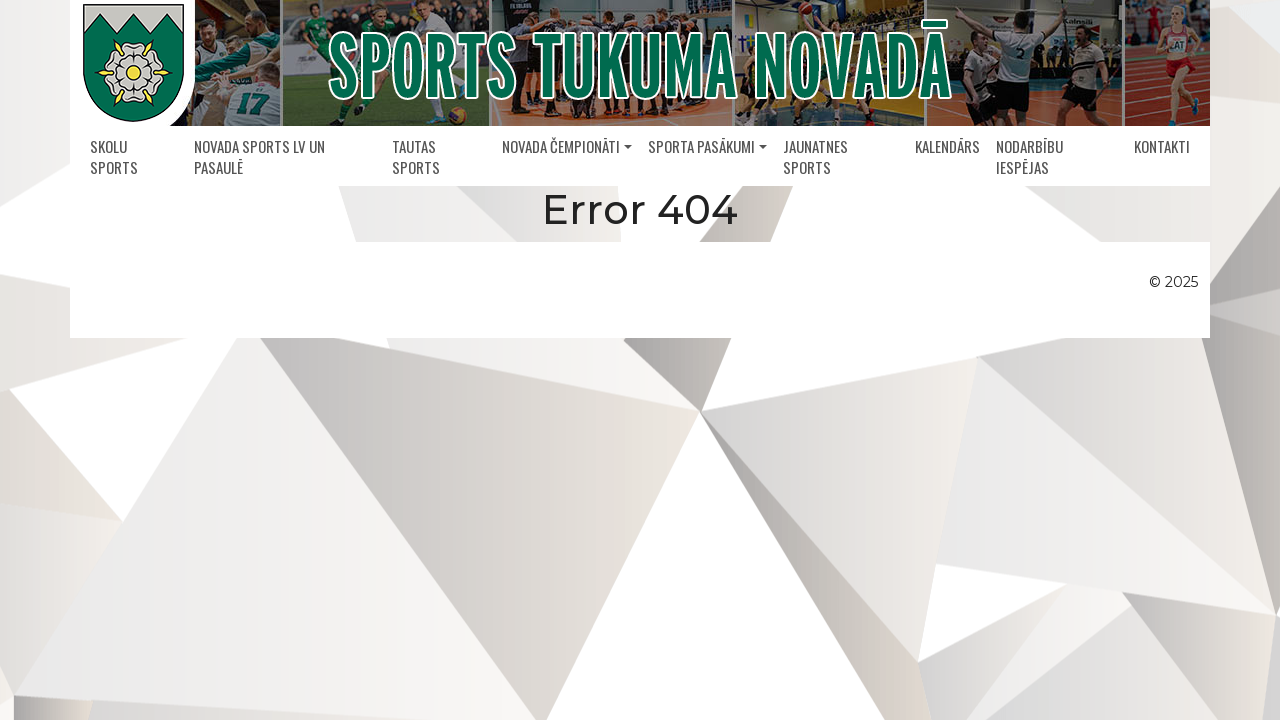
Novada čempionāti (561, 146)
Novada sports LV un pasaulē (259, 156)
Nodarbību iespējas (1029, 156)
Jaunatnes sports (815, 156)
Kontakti (1162, 146)
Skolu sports (114, 156)
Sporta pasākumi (701, 146)
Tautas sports (416, 156)
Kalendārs (947, 146)
